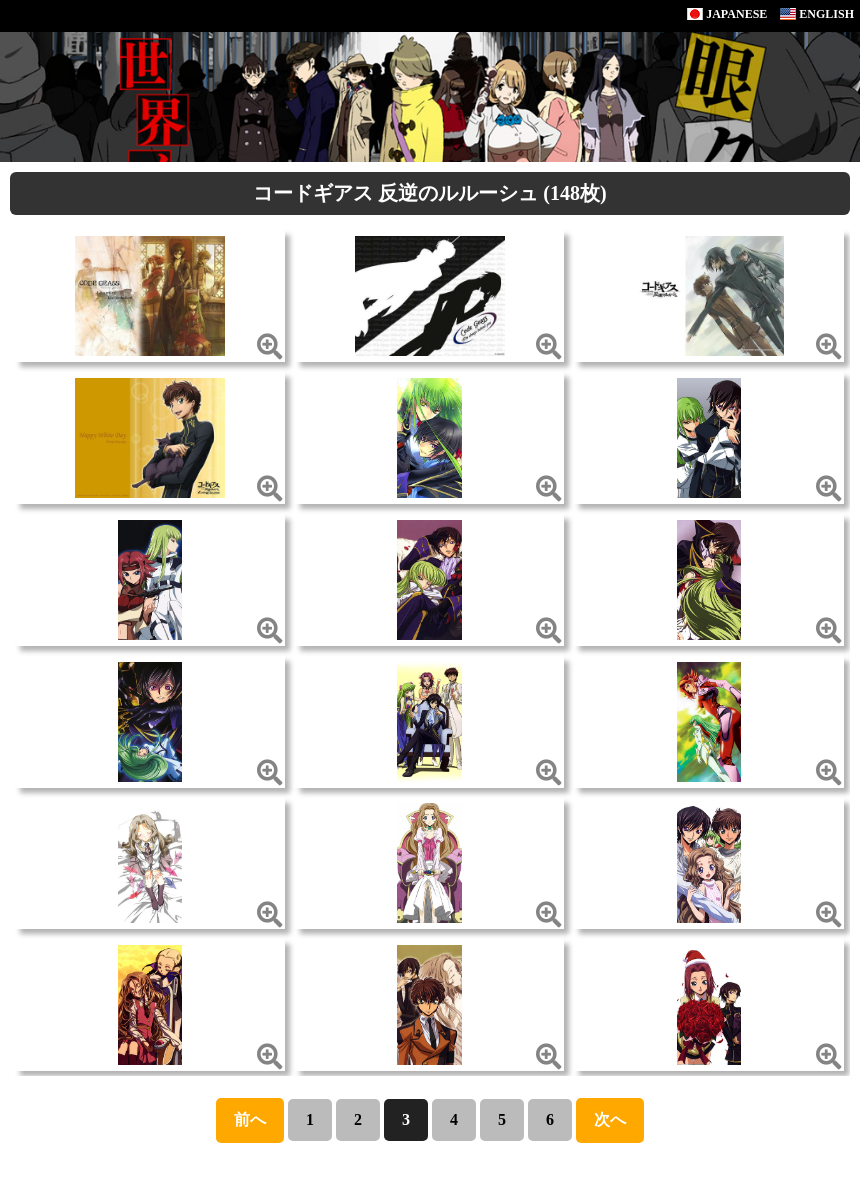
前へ (250, 1119)
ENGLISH (817, 14)
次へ (610, 1119)
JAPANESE (727, 14)
